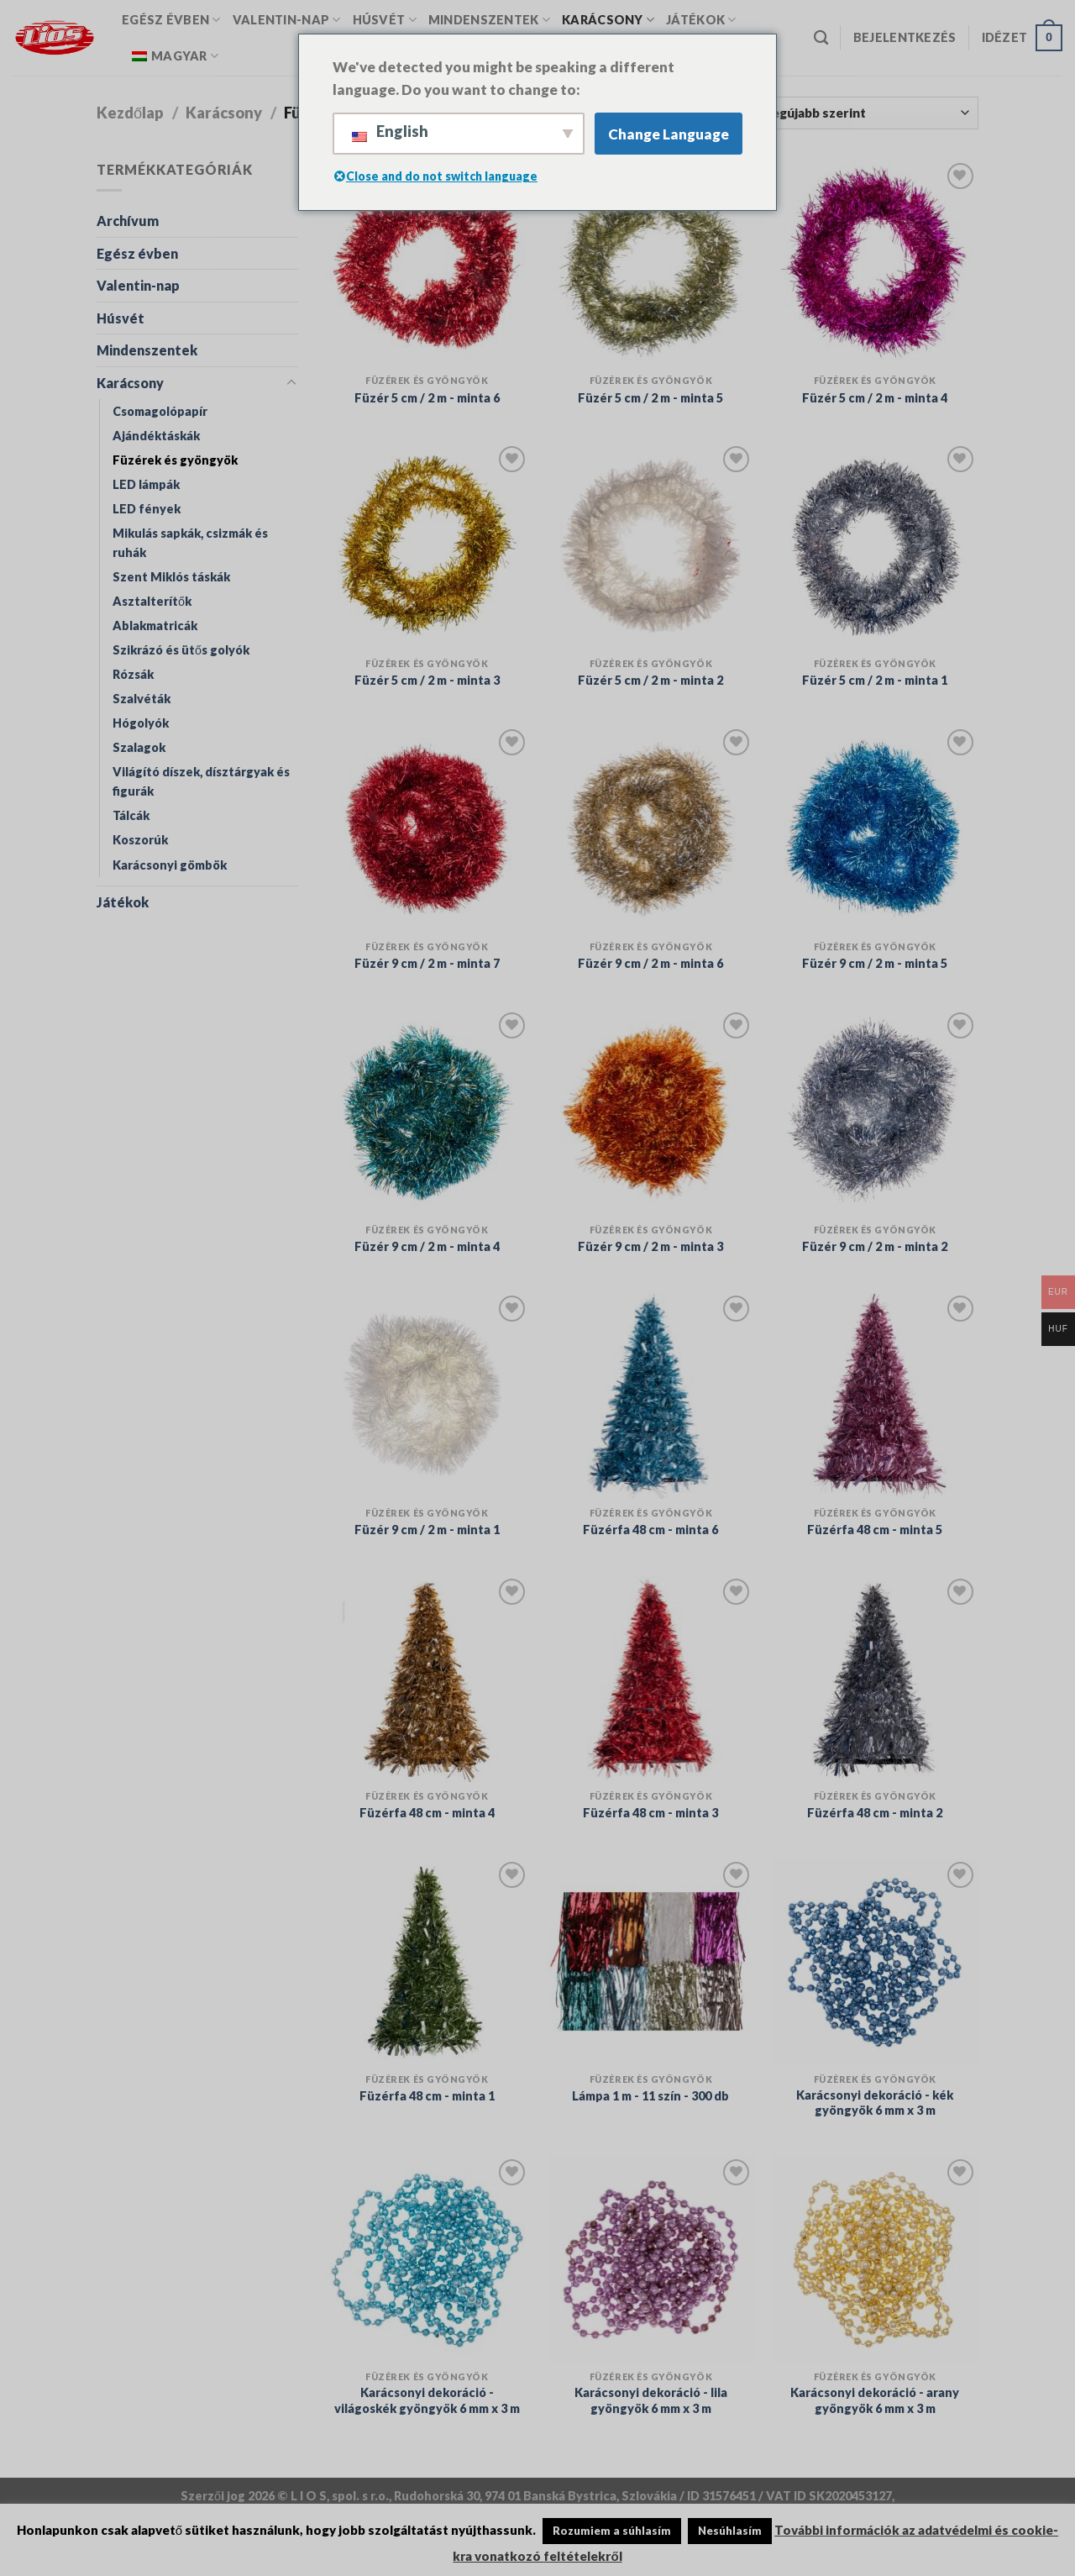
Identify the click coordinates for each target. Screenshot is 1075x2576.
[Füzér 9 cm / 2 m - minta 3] (650, 1112)
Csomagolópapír (160, 411)
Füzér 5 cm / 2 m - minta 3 (427, 680)
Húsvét (385, 20)
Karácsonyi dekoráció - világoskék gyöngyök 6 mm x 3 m (427, 2400)
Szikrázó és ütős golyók (181, 650)
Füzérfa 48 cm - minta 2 (874, 1813)
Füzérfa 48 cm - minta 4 (427, 1813)
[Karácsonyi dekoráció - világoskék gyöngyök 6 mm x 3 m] (427, 2259)
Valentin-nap (287, 20)
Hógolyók (141, 723)
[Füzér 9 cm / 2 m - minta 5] (874, 829)
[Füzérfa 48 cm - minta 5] (874, 1395)
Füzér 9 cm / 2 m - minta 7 (427, 963)
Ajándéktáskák (156, 435)
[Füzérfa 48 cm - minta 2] (874, 1678)
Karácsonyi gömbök (170, 865)
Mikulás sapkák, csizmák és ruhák (190, 543)
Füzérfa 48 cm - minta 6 (650, 1529)
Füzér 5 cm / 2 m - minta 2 (650, 680)
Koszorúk (140, 840)
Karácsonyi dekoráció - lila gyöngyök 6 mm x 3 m (650, 2400)
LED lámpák (146, 484)
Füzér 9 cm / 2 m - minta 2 (874, 1246)
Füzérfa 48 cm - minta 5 (874, 1529)
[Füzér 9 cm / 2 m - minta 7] (427, 829)
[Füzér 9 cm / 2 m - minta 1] (427, 1395)
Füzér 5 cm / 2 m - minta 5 (650, 398)
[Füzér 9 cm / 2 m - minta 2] (874, 1112)
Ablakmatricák (155, 625)
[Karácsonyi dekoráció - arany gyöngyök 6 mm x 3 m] (874, 2259)
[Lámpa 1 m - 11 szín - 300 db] (650, 1961)
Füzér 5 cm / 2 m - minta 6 (427, 398)
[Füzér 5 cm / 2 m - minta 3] (427, 545)
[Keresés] (821, 38)
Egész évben (171, 20)
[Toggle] (291, 383)
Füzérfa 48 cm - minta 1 (427, 2096)
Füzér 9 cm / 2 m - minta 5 (874, 963)
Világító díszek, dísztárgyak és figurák (201, 781)
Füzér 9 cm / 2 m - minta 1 (427, 1529)
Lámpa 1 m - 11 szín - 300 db (650, 2096)
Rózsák (133, 674)
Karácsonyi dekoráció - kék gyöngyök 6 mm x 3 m (874, 2103)
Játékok (701, 20)
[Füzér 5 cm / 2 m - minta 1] (874, 545)
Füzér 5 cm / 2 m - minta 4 (874, 398)
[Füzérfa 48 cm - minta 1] (427, 1961)
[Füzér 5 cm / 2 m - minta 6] (427, 262)
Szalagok (139, 747)
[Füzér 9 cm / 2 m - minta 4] (427, 1112)
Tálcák (131, 815)
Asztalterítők (152, 601)
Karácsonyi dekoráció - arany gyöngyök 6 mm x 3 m (874, 2400)
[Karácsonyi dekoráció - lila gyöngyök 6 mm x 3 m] (650, 2259)
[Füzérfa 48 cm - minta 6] (650, 1395)
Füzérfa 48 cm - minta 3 (650, 1813)
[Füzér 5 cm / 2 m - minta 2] (650, 545)
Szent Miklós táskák (171, 577)
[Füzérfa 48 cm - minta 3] (650, 1678)
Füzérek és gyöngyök (175, 460)
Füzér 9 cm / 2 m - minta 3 (650, 1246)
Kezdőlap (130, 112)
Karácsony (608, 20)
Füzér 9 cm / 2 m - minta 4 (427, 1246)
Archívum (128, 221)
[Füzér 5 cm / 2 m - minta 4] (874, 262)
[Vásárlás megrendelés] (836, 113)
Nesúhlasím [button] (730, 2530)
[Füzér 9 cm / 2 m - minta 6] (650, 829)
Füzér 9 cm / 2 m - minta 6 (650, 963)
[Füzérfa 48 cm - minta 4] (427, 1678)
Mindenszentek (489, 20)
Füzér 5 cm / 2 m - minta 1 (874, 680)
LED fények (147, 509)
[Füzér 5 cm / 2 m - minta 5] (650, 262)
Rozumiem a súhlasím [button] (612, 2530)
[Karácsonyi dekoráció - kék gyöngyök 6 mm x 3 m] (874, 1961)
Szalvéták (141, 698)
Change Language (668, 134)
